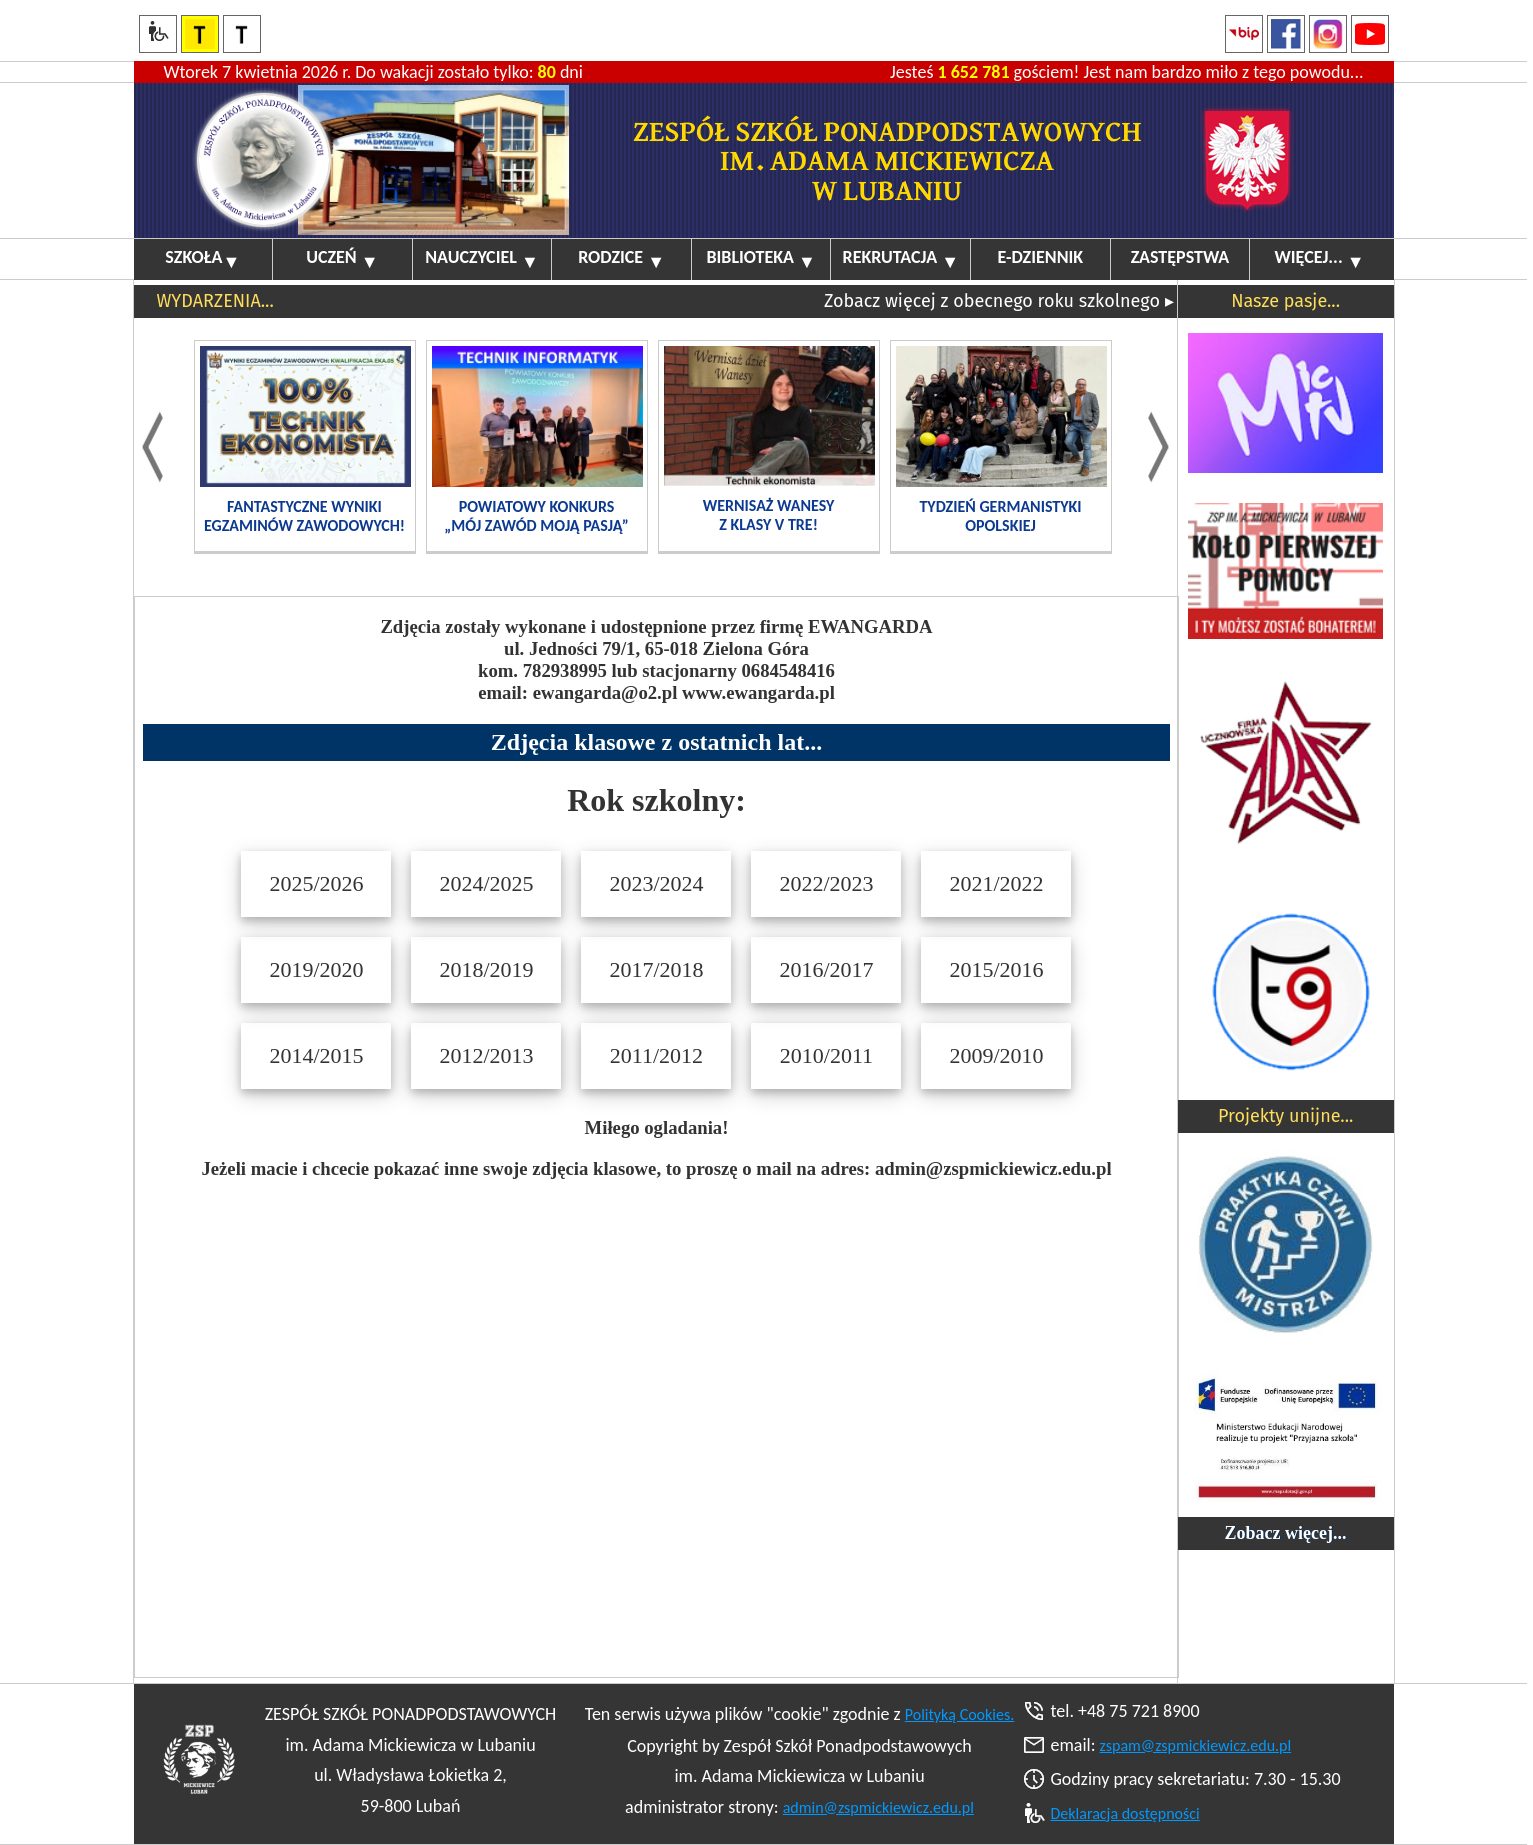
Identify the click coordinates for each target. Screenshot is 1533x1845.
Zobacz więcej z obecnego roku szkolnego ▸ (999, 301)
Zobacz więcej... (1286, 1533)
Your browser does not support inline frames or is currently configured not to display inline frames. (656, 1137)
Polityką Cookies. (960, 1714)
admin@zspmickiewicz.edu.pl (878, 1807)
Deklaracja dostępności (1125, 1813)
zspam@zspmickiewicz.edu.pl (1196, 1745)
